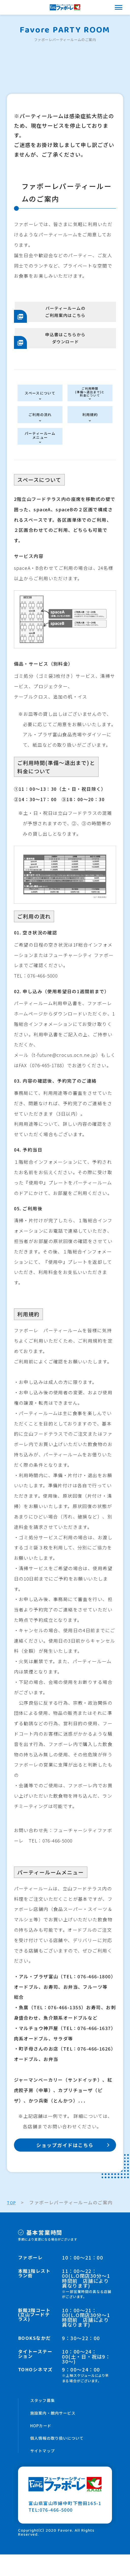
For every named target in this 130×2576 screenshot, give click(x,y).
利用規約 (90, 427)
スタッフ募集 (45, 2419)
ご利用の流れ (40, 427)
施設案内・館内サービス (57, 2433)
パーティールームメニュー (40, 450)
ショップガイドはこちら (65, 2163)
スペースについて (40, 402)
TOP (12, 2221)
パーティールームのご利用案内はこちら (65, 313)
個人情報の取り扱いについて (62, 2459)
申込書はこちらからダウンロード (65, 344)
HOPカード (43, 2446)
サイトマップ (45, 2472)
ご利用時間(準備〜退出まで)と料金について (90, 401)
